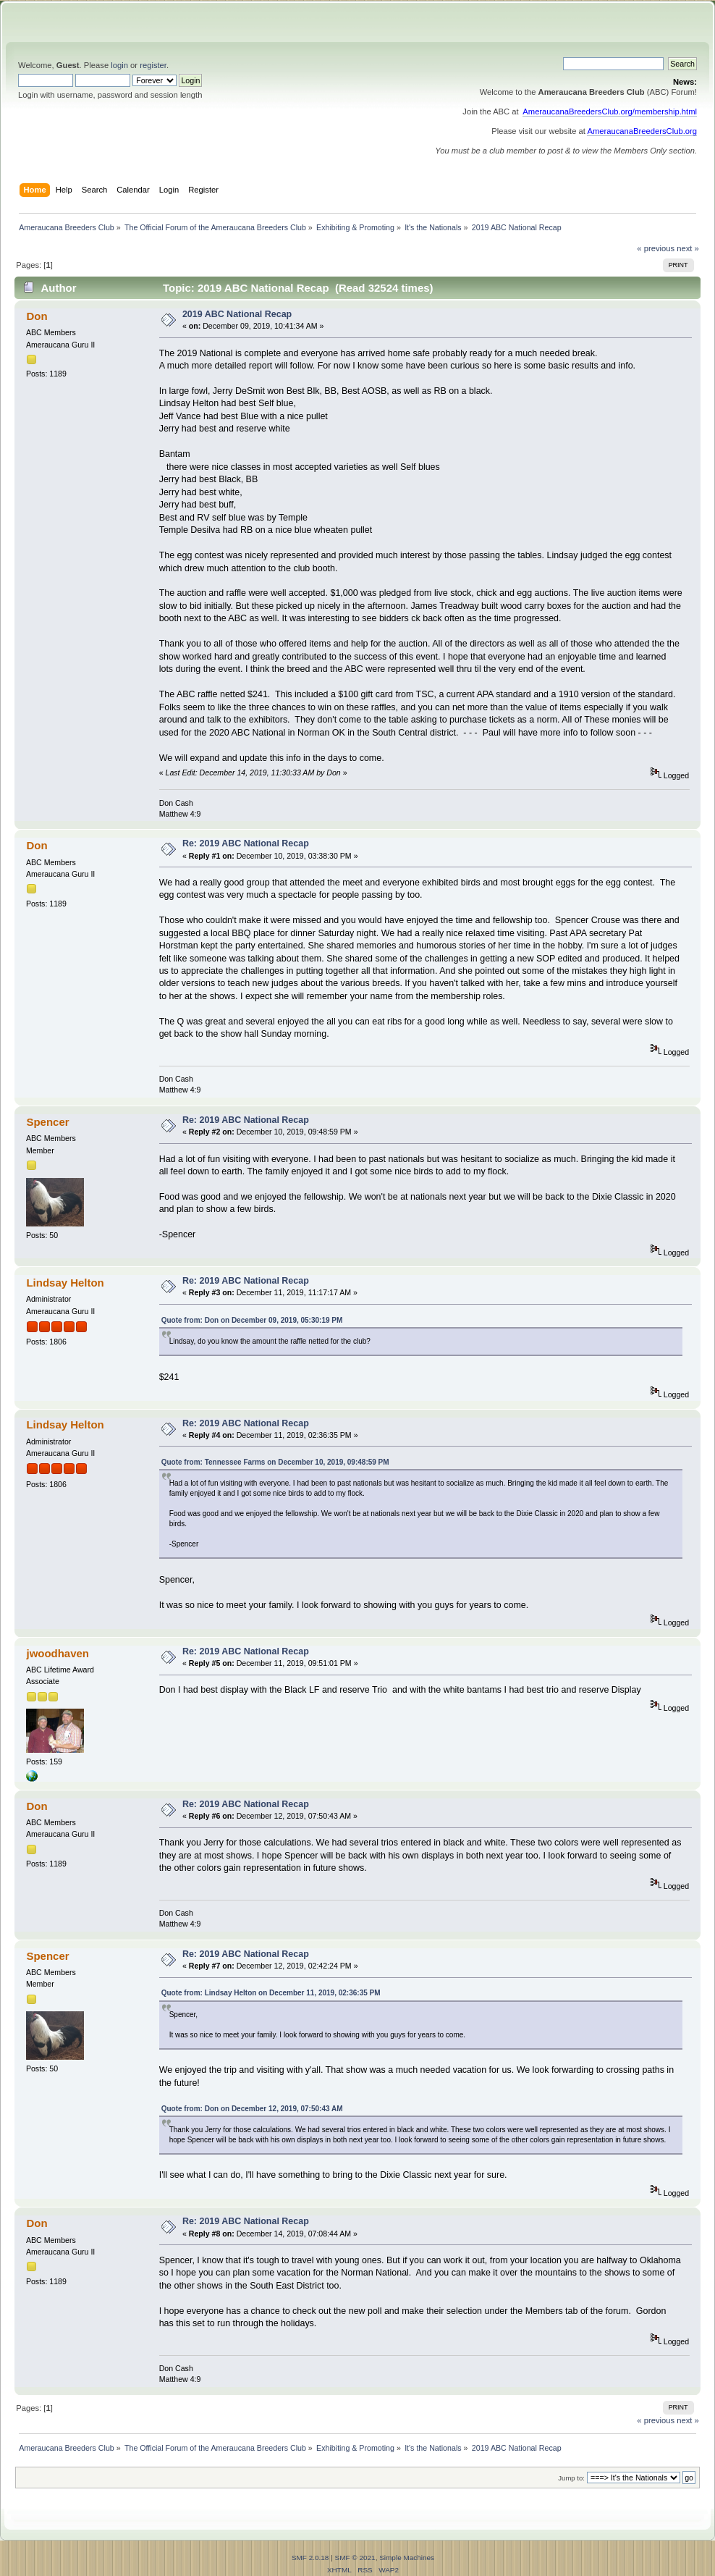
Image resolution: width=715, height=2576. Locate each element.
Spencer (47, 1122)
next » (688, 248)
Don (36, 316)
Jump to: (571, 2478)
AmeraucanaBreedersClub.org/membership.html (609, 111)
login (119, 65)
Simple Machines (406, 2558)
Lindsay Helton (64, 1282)
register (153, 65)
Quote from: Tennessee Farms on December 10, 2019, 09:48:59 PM (275, 1462)
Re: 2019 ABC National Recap (245, 843)
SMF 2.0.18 (310, 2558)
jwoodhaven (57, 1653)
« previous (655, 248)
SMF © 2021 (355, 2558)
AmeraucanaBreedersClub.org (642, 131)
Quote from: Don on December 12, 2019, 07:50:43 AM (252, 2109)
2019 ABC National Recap (237, 314)
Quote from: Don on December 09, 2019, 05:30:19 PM (252, 1320)
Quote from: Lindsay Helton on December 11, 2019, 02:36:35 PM (271, 1993)
